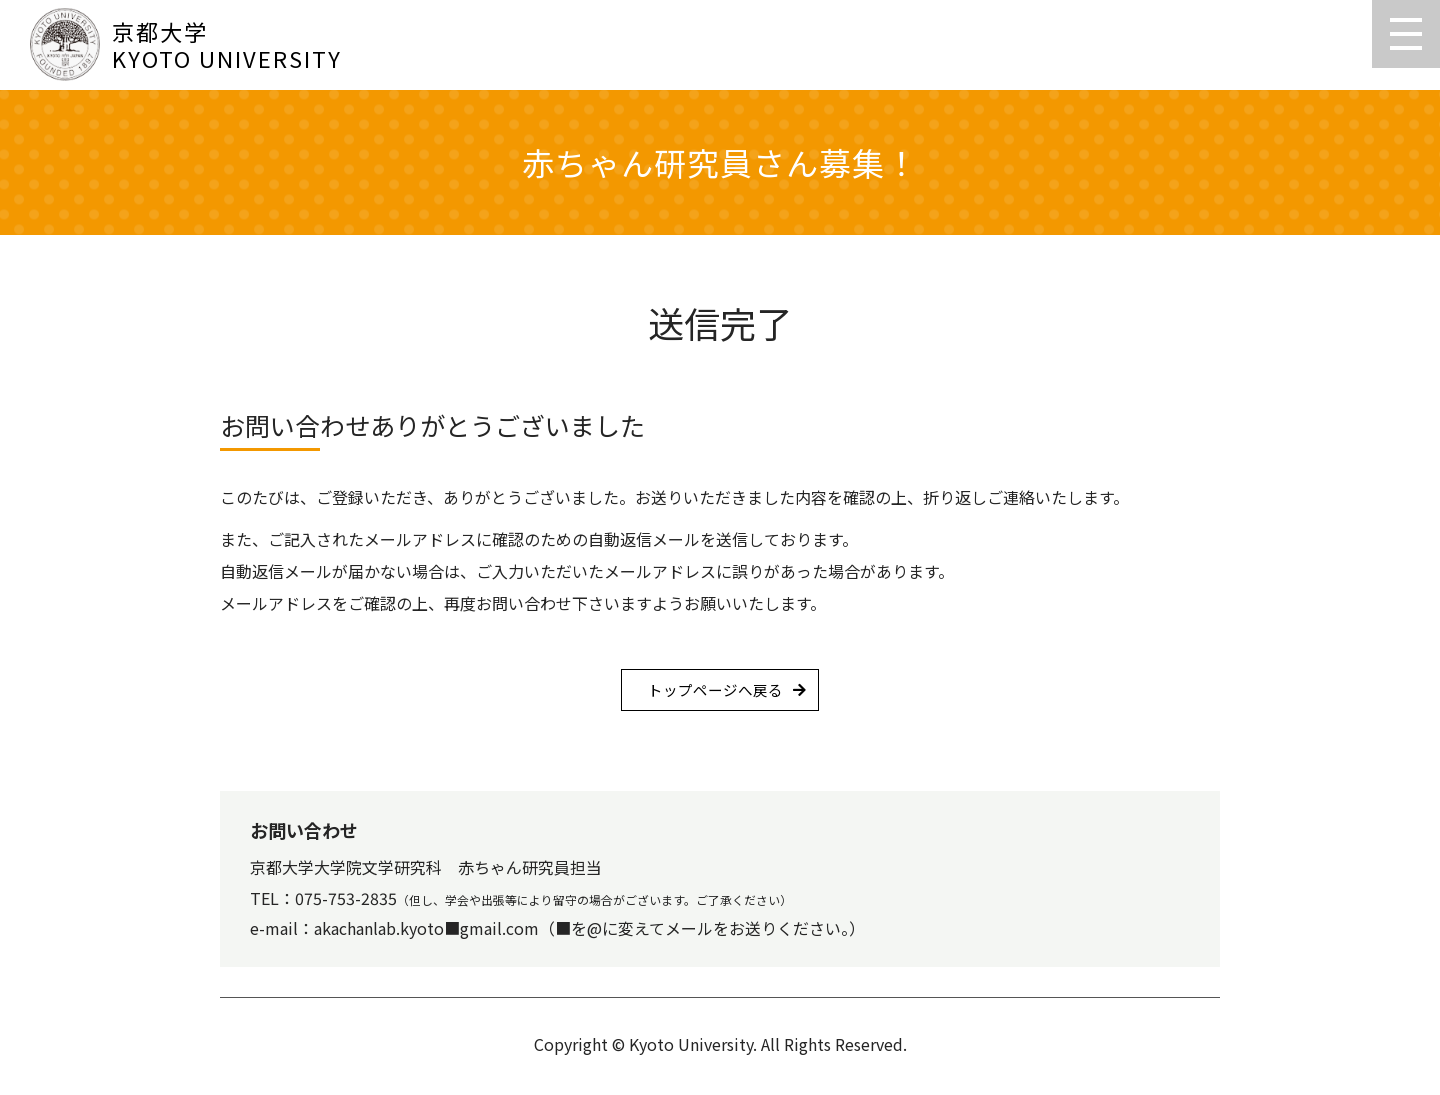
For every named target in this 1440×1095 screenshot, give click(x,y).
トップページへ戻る (715, 692)
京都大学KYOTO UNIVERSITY (186, 44)
